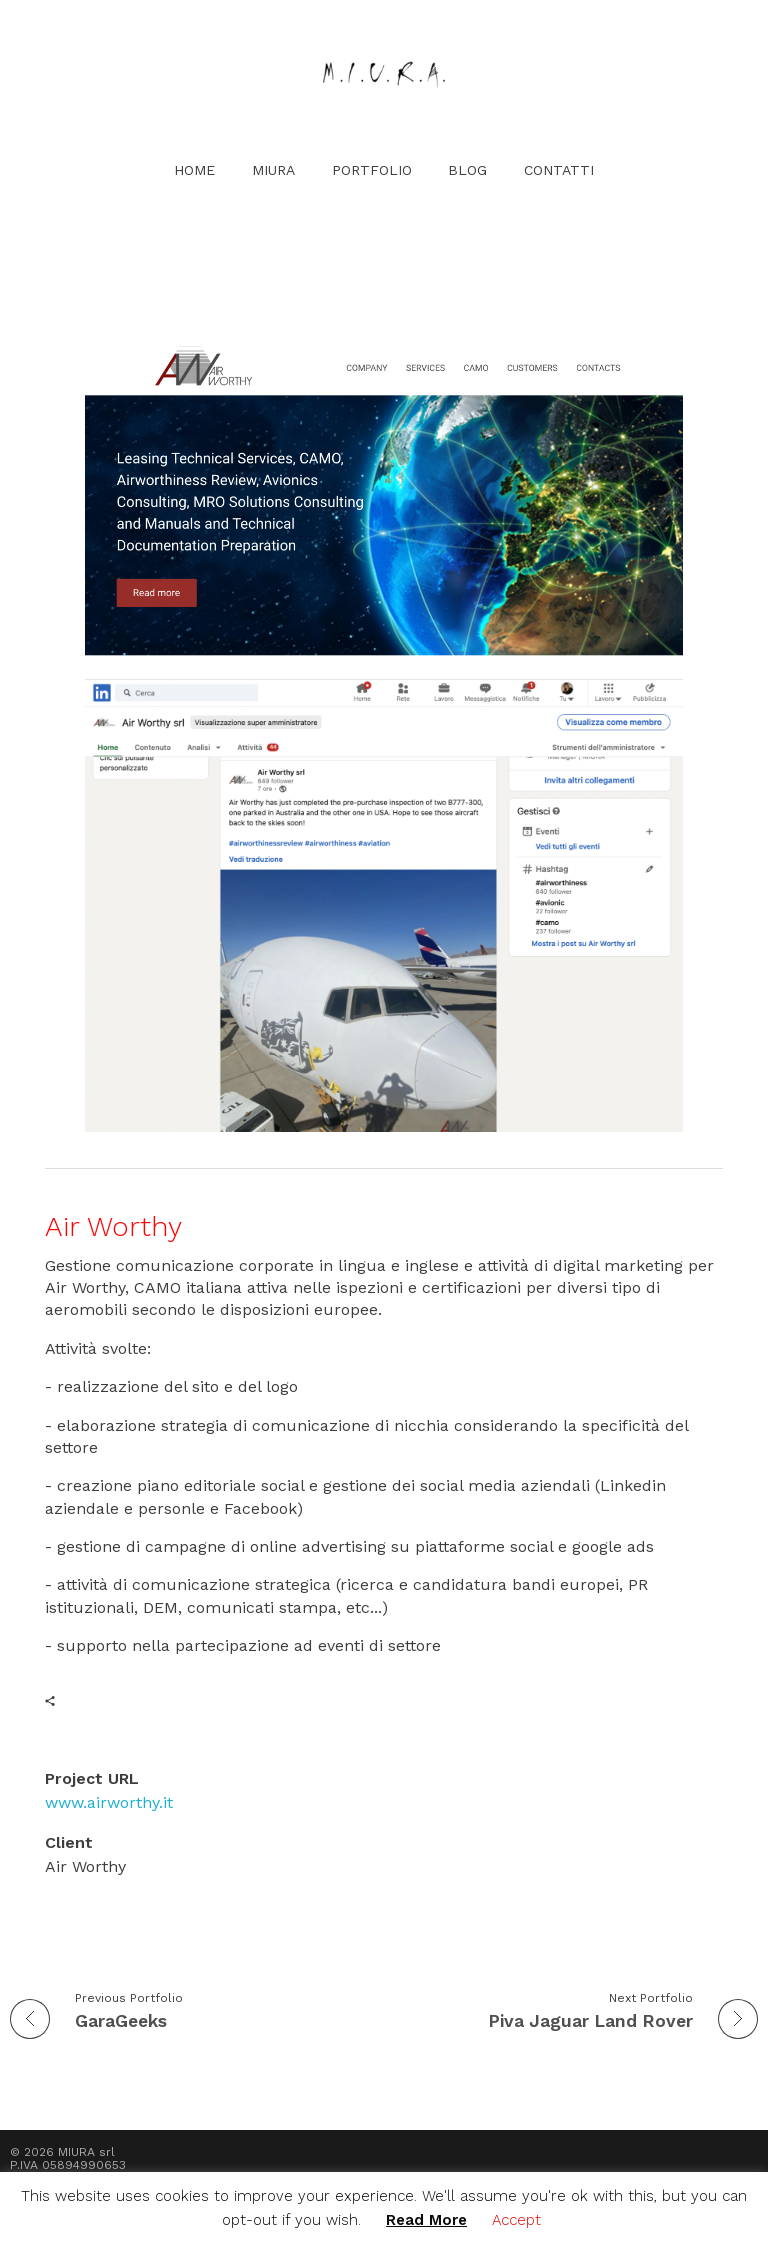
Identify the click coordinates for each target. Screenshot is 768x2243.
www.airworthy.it (109, 1802)
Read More (426, 2220)
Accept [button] (516, 2220)
